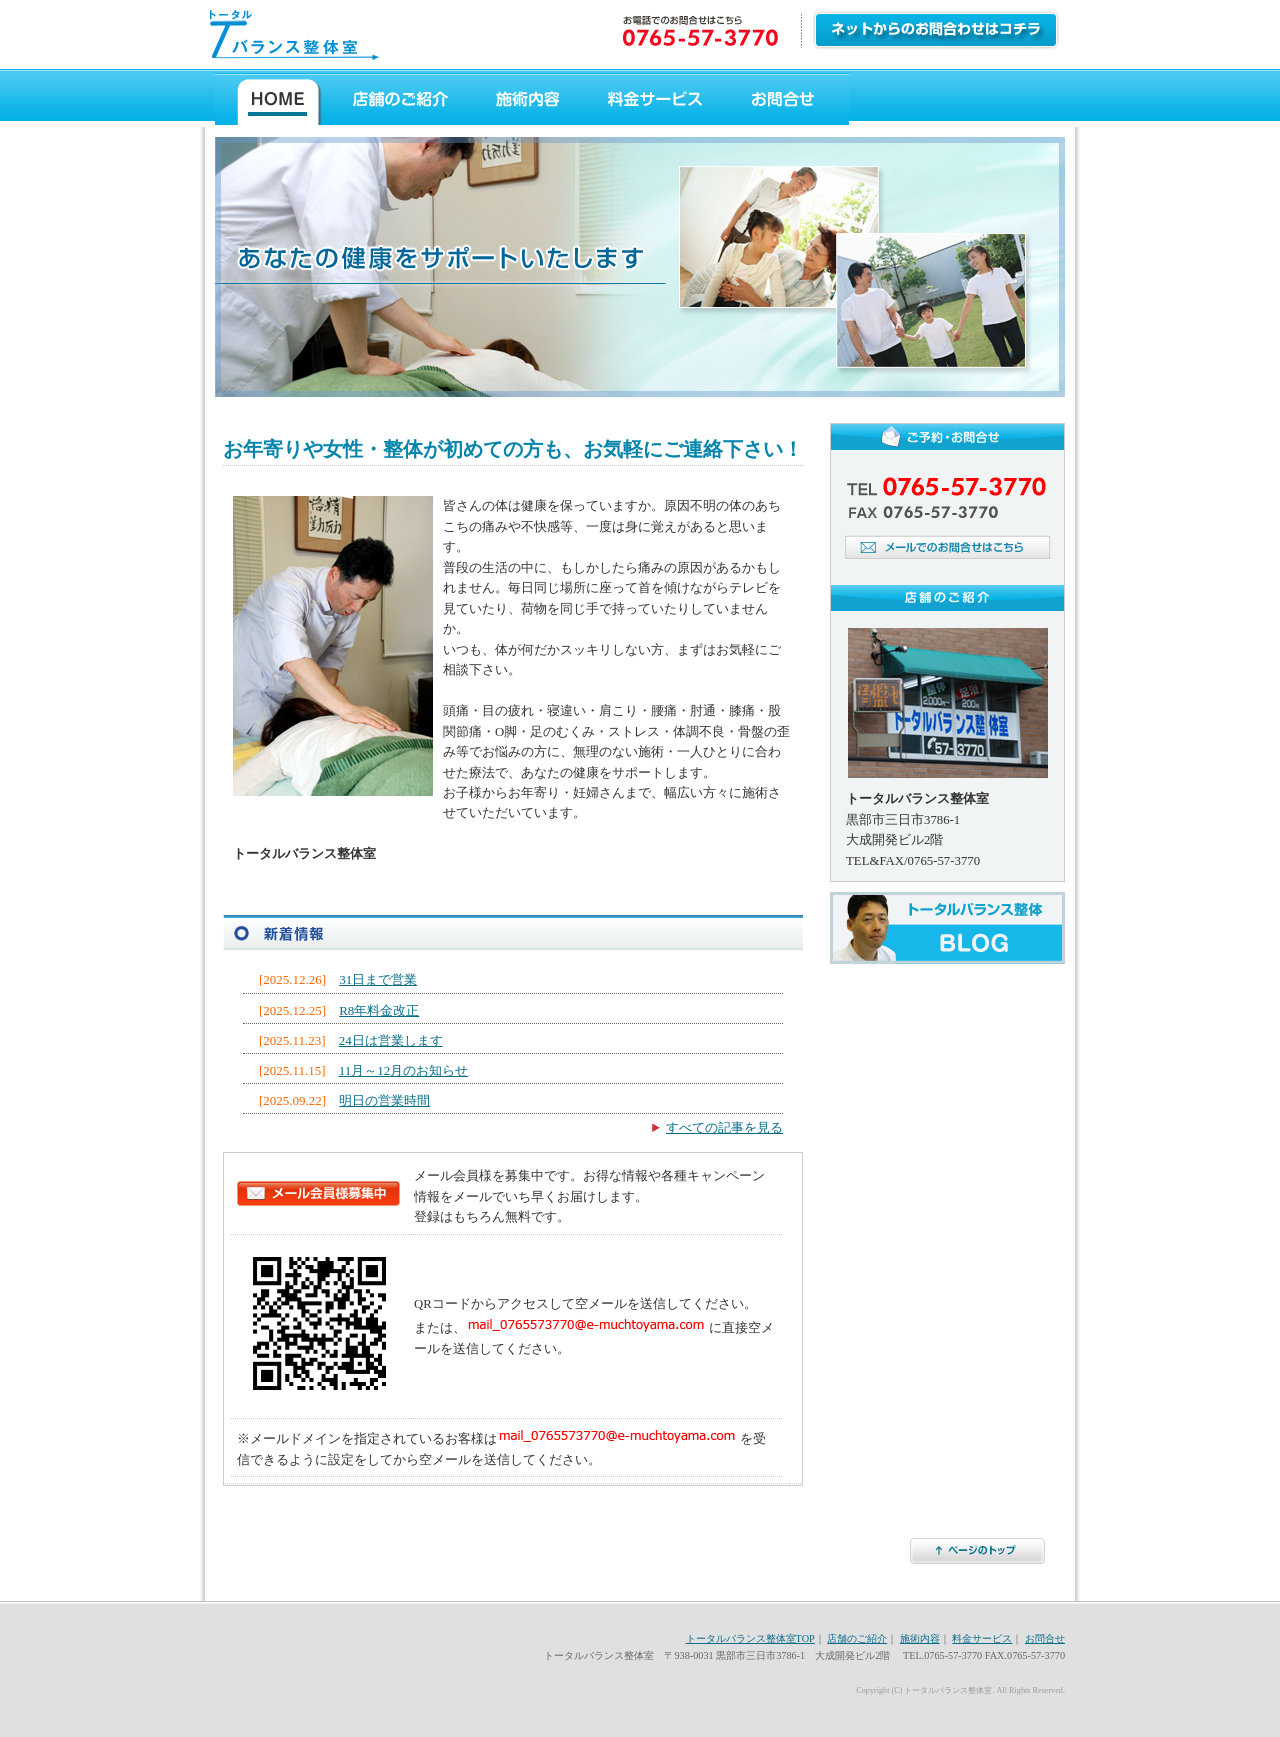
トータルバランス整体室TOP (750, 1638)
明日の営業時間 (384, 1100)
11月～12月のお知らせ (404, 1070)
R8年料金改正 (379, 1010)
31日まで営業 (378, 979)
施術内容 (525, 100)
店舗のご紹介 (402, 100)
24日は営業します (391, 1040)
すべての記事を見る (724, 1127)
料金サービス (653, 100)
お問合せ (786, 100)
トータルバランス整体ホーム (275, 100)
